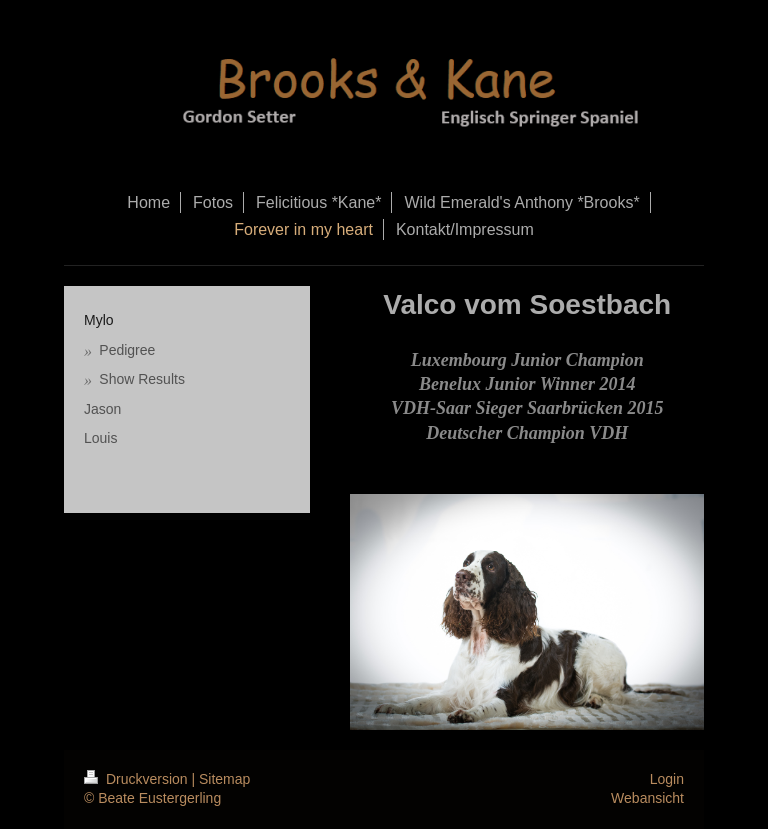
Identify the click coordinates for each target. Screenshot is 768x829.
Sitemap (224, 779)
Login (667, 779)
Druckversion (137, 779)
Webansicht (647, 798)
